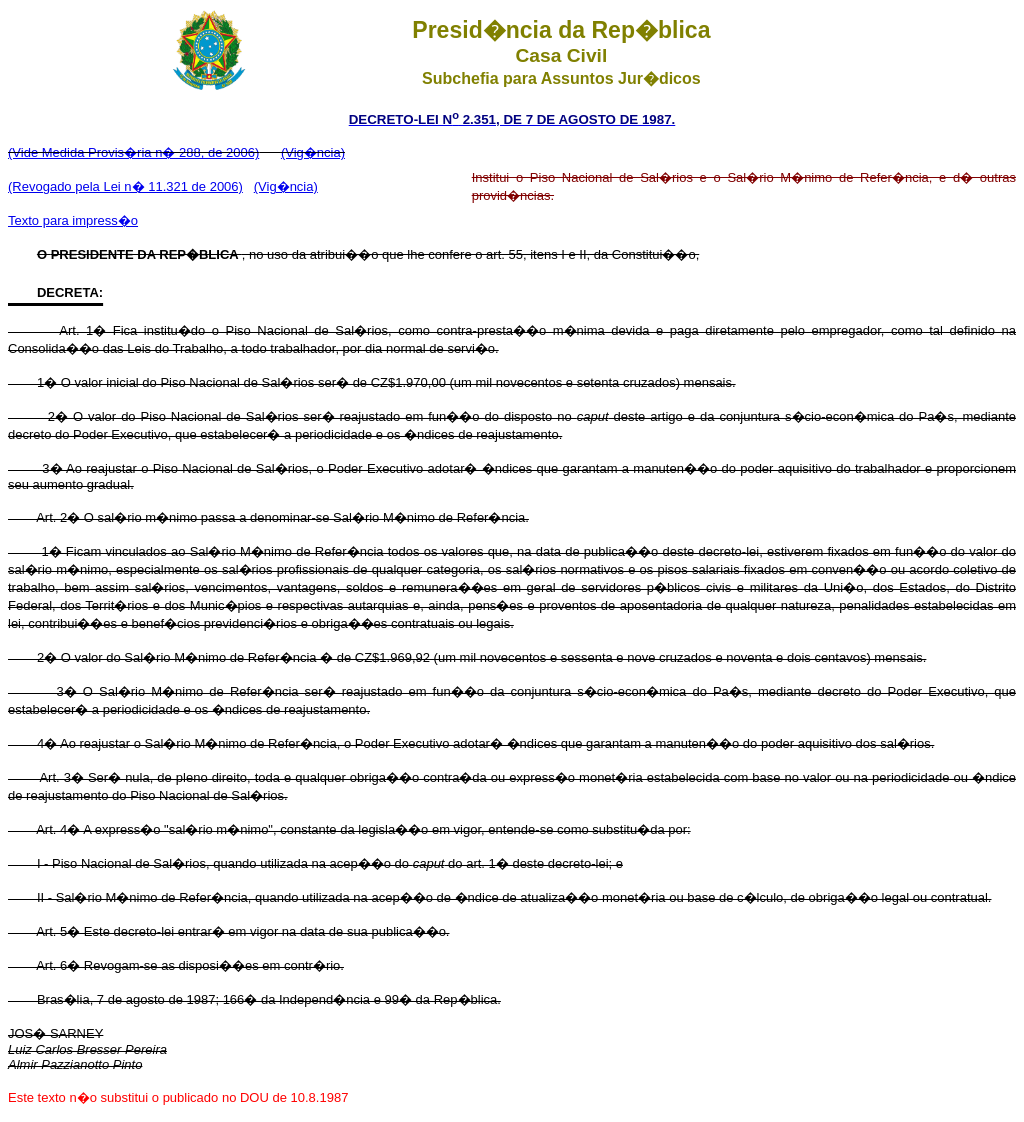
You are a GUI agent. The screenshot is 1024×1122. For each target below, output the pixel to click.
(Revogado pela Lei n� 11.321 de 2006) (125, 186)
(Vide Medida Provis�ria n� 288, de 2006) (133, 152)
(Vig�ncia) (313, 152)
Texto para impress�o (73, 220)
